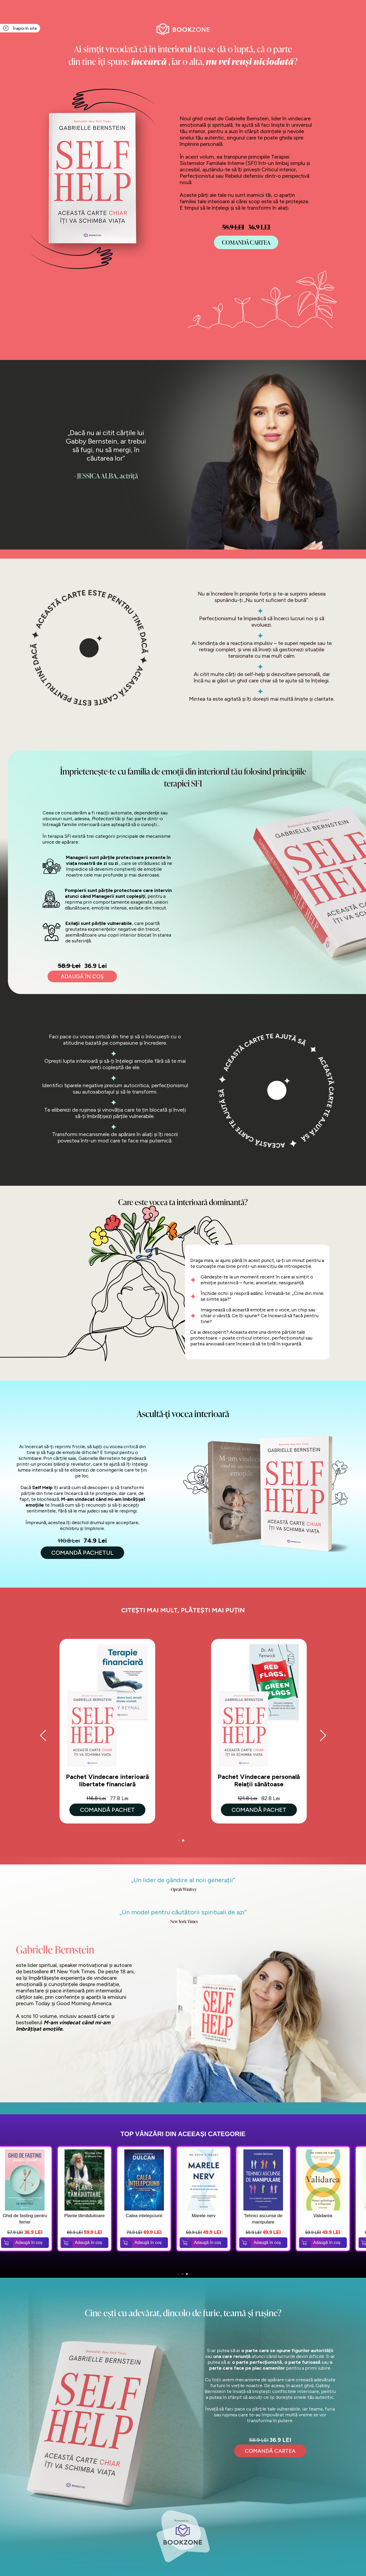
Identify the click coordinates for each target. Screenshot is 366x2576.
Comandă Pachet (107, 1809)
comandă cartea (270, 2451)
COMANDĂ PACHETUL (82, 1552)
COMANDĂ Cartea (246, 242)
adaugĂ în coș (82, 976)
